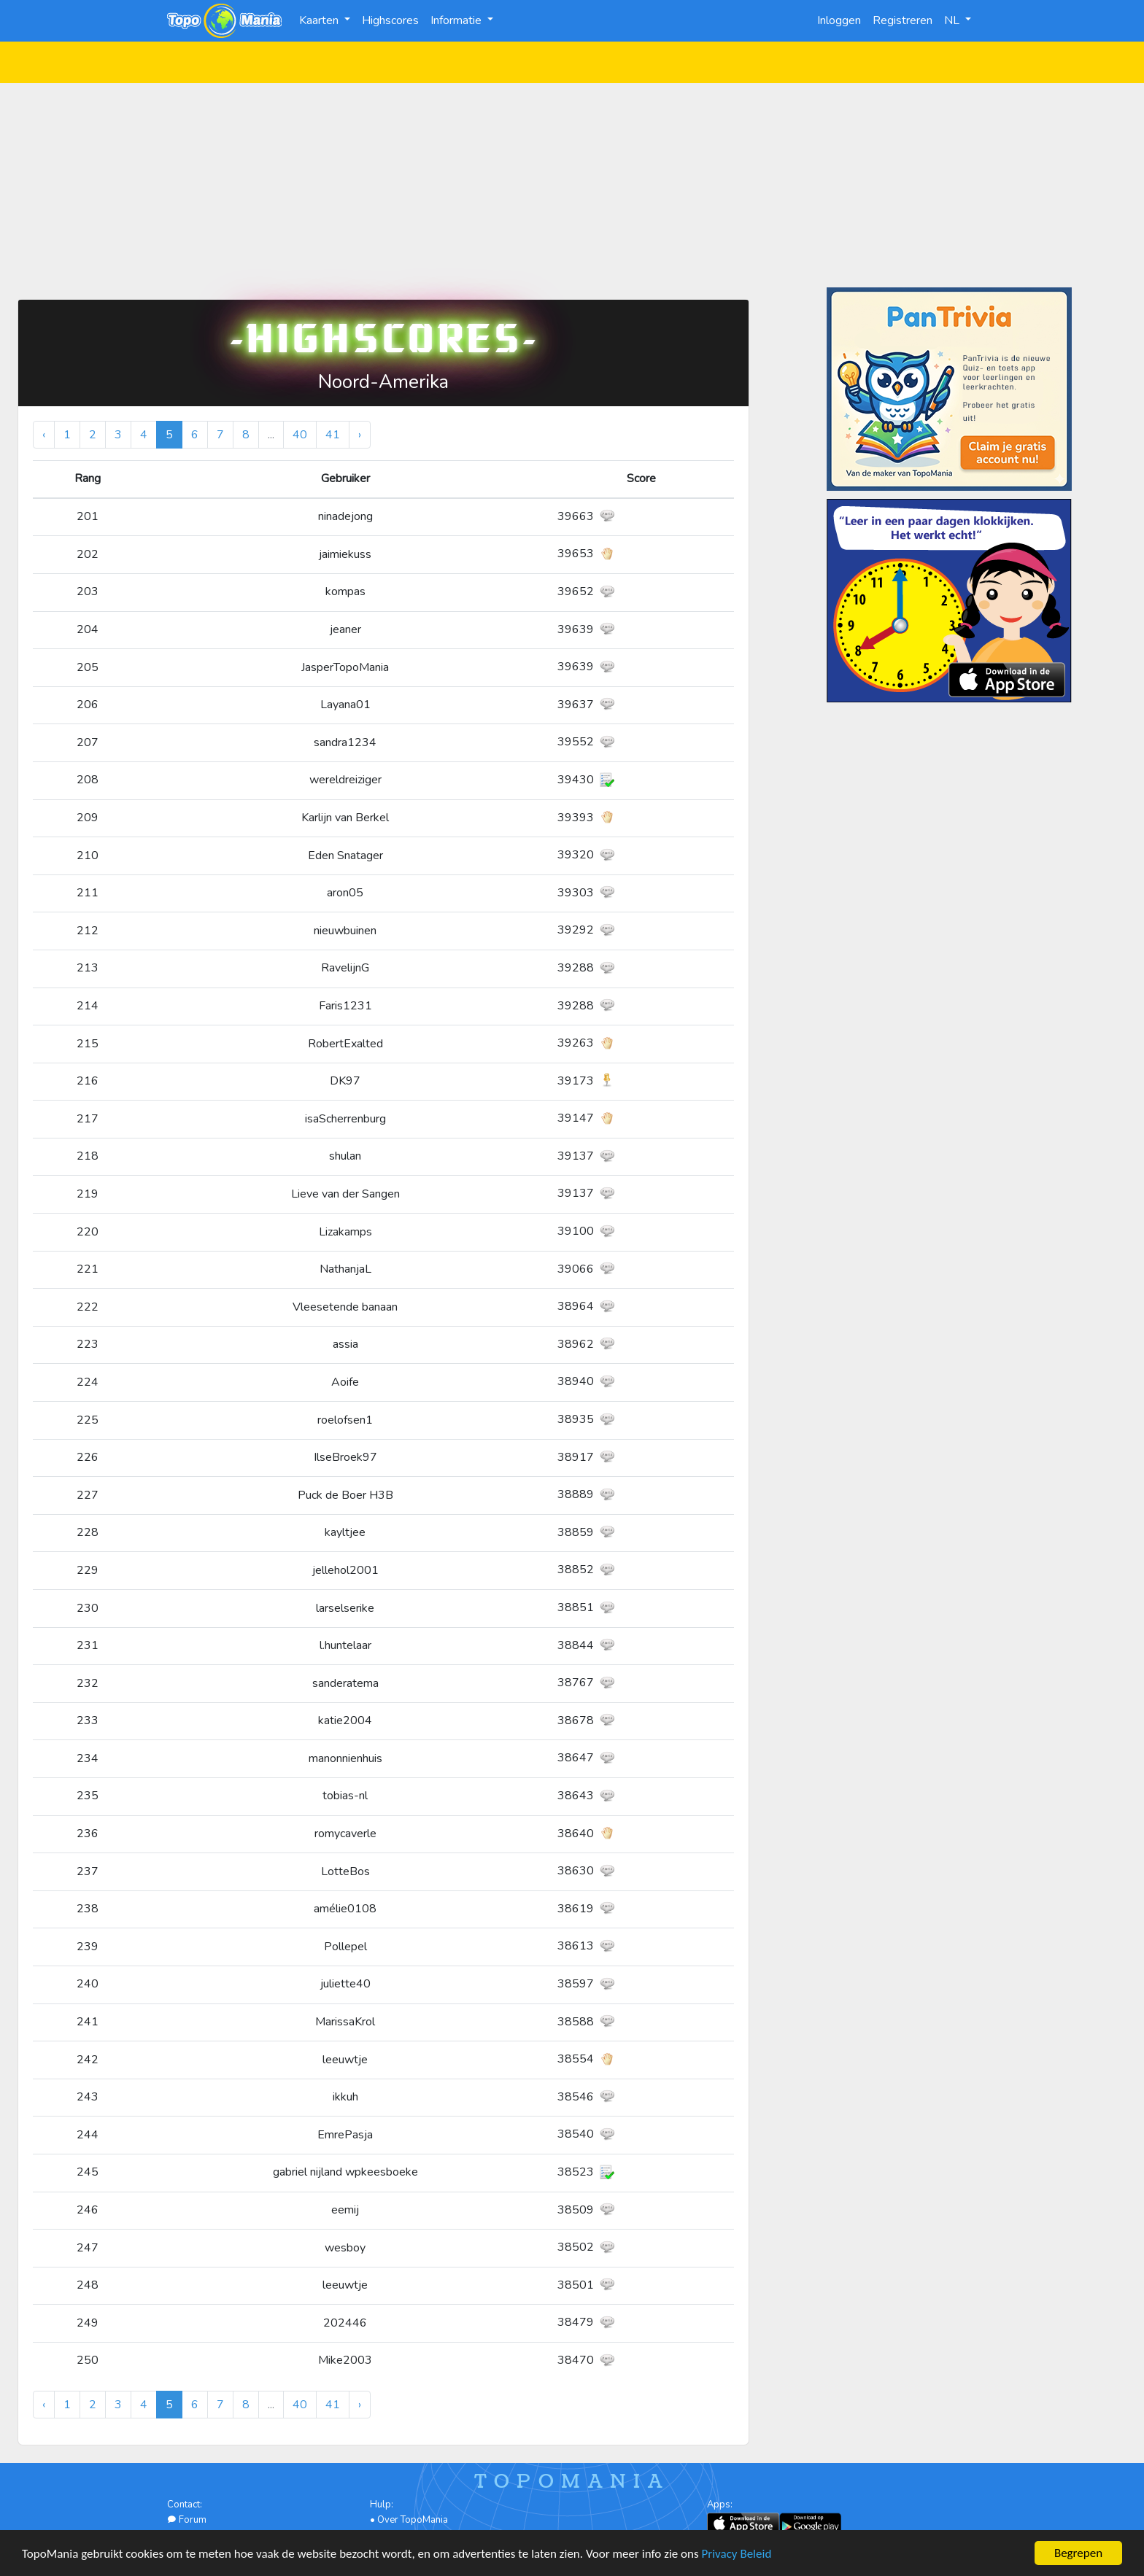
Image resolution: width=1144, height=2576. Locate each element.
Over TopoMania (412, 2519)
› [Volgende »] (359, 435)
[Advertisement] (572, 185)
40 (300, 435)
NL (953, 20)
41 (332, 435)
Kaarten (320, 20)
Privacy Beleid (737, 2555)
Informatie (457, 20)
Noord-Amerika (383, 382)
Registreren (902, 20)
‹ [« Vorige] (43, 435)
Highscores (390, 20)
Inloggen (839, 20)
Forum (186, 2519)
